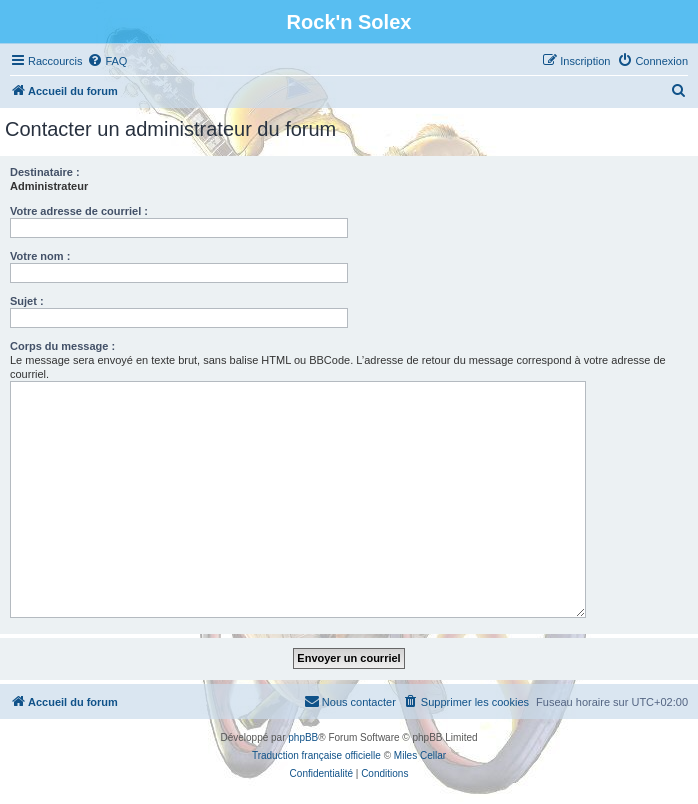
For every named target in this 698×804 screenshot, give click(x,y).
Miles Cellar (420, 755)
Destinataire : (45, 172)
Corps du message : (62, 346)
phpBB (303, 737)
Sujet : (27, 301)
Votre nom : (40, 256)
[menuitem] (107, 61)
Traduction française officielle (316, 755)
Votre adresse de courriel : (79, 211)
